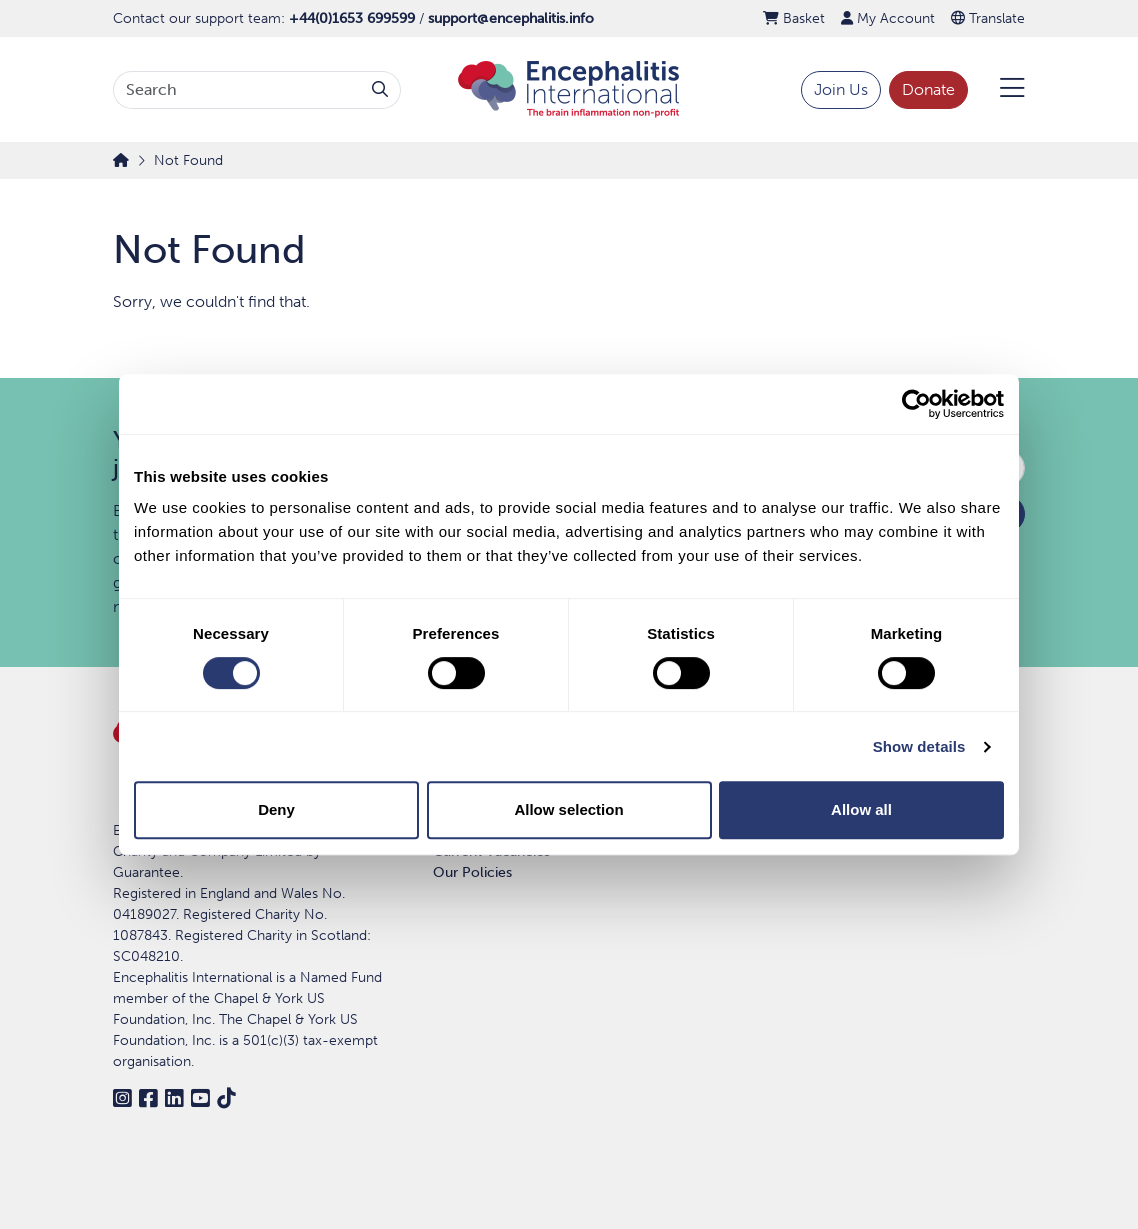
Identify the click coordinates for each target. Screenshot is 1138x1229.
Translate (988, 18)
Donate (928, 89)
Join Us (841, 89)
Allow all (861, 809)
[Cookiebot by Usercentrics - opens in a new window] (916, 404)
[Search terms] (237, 90)
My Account (888, 18)
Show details (919, 746)
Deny (276, 809)
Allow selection (568, 809)
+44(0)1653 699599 (352, 18)
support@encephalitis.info (511, 18)
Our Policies (472, 872)
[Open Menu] (1000, 90)
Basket (794, 18)
